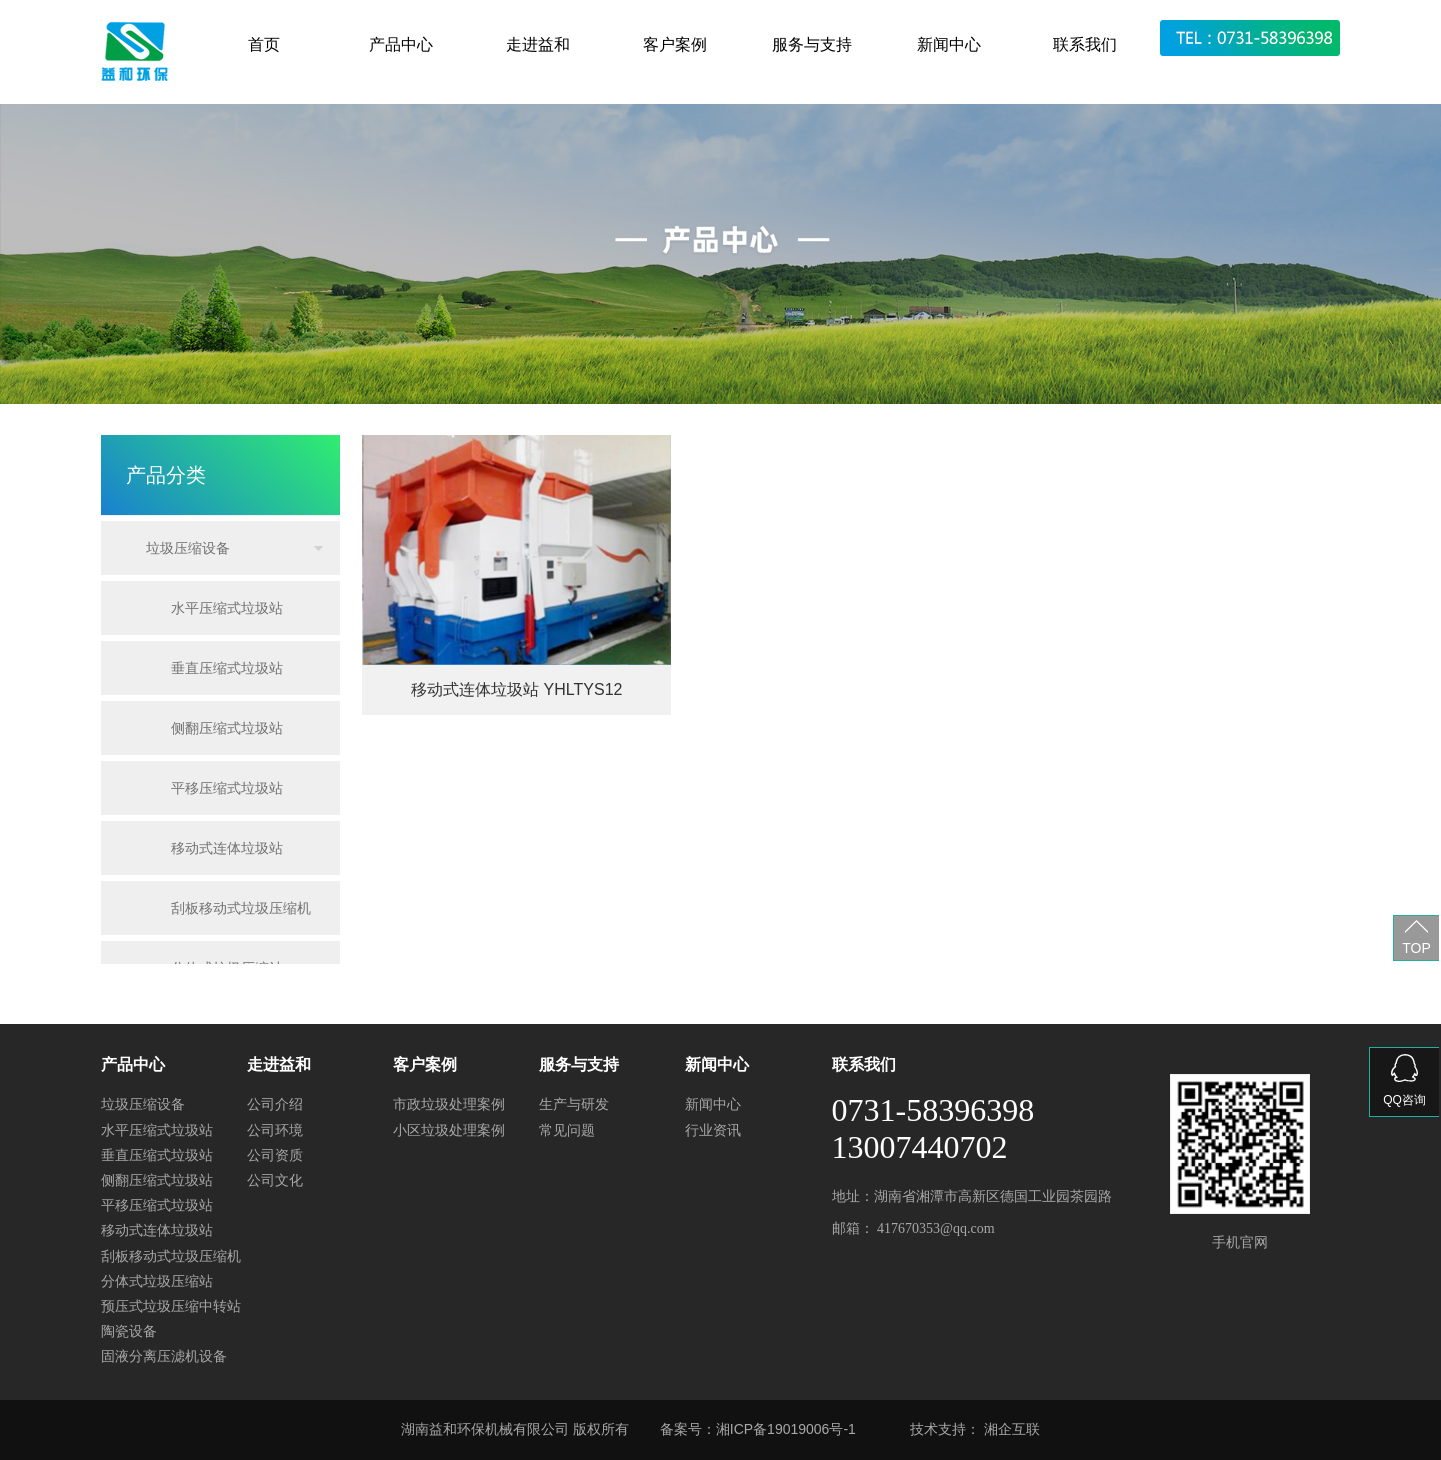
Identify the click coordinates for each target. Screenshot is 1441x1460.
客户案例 (675, 44)
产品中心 (401, 44)
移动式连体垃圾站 (227, 848)
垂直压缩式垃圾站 (227, 668)
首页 (264, 44)
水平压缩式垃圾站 (227, 608)
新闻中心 (949, 44)
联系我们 (1085, 44)
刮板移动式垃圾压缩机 (241, 908)
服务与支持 (812, 44)
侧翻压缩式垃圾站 (227, 728)
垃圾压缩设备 (188, 548)
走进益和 (538, 44)
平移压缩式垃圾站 (227, 788)
